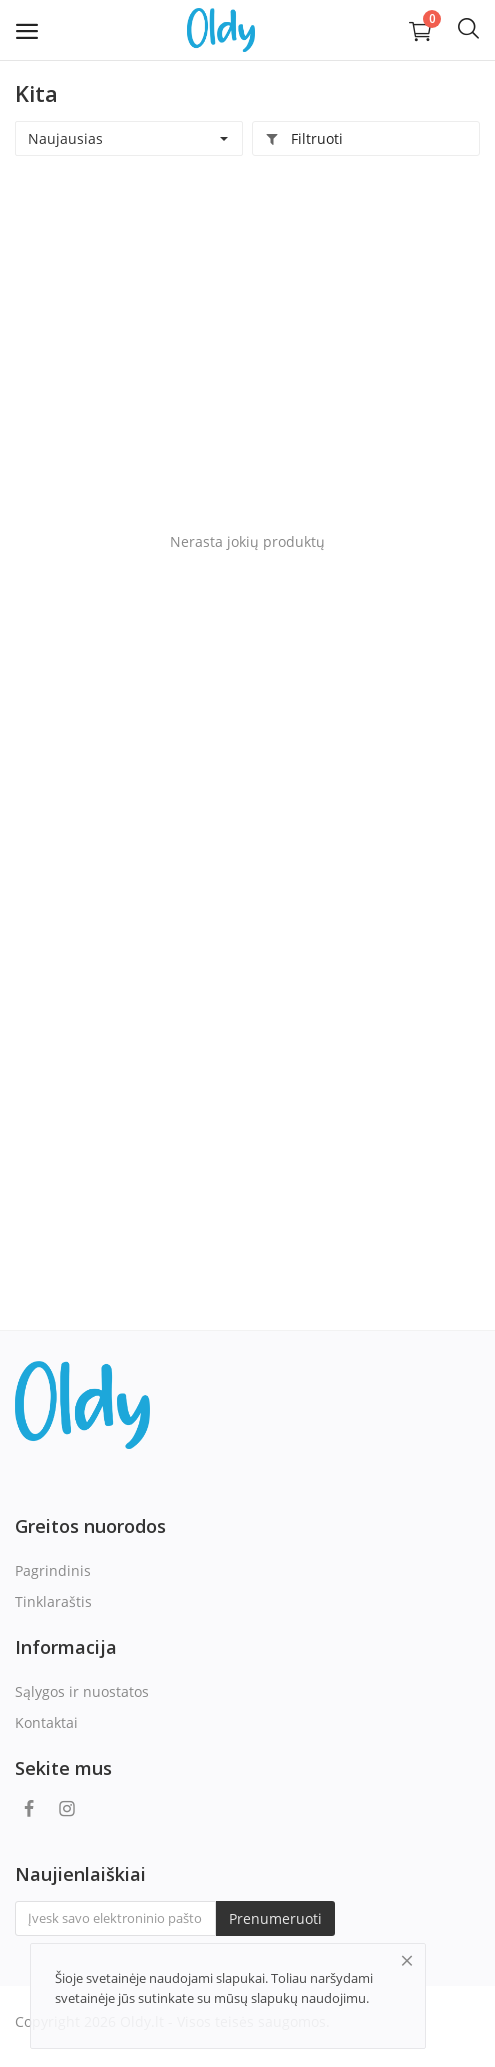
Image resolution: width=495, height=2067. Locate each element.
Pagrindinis (53, 1570)
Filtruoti (304, 138)
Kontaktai (46, 1722)
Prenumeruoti (275, 1918)
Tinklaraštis (53, 1601)
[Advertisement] (247, 336)
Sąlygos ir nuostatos (82, 1691)
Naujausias (65, 138)
